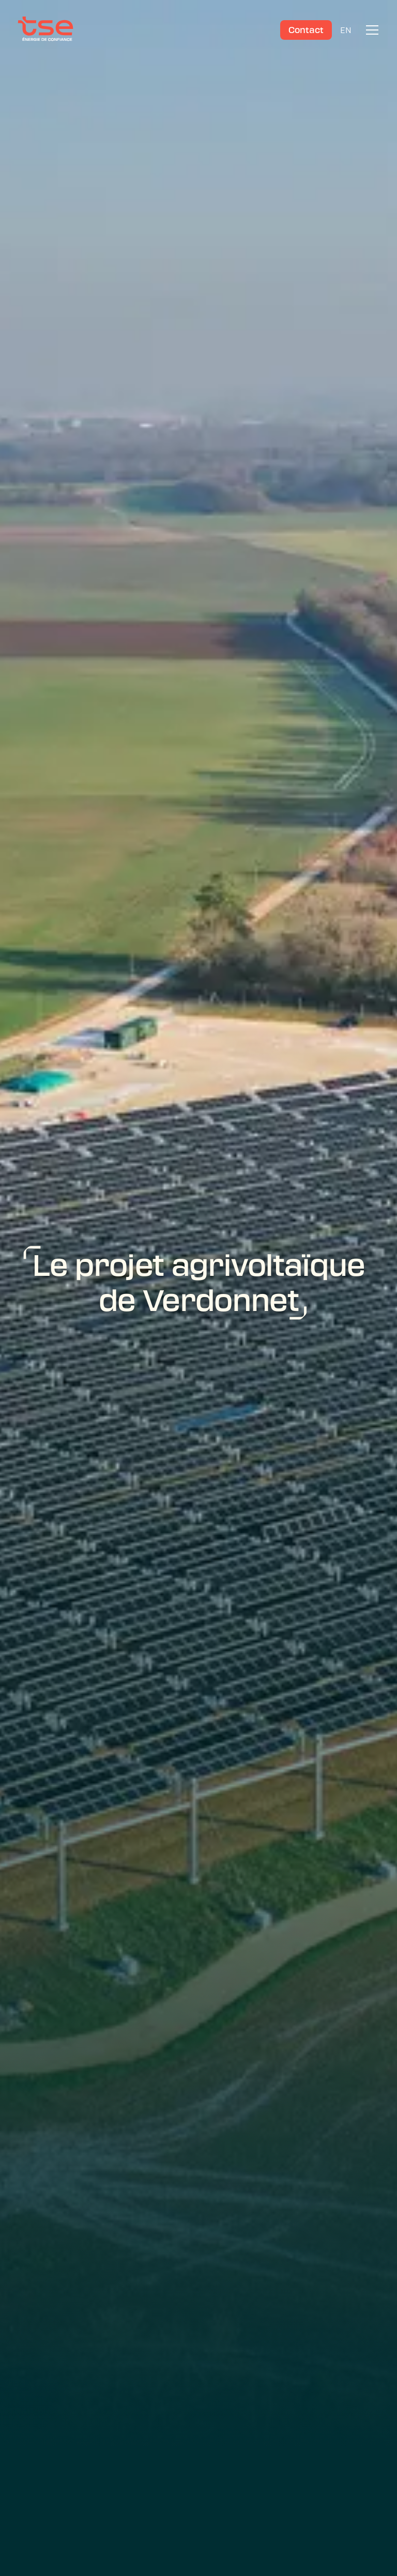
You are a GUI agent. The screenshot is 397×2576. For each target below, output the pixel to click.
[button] (370, 30)
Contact (306, 30)
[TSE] (45, 30)
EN (346, 30)
